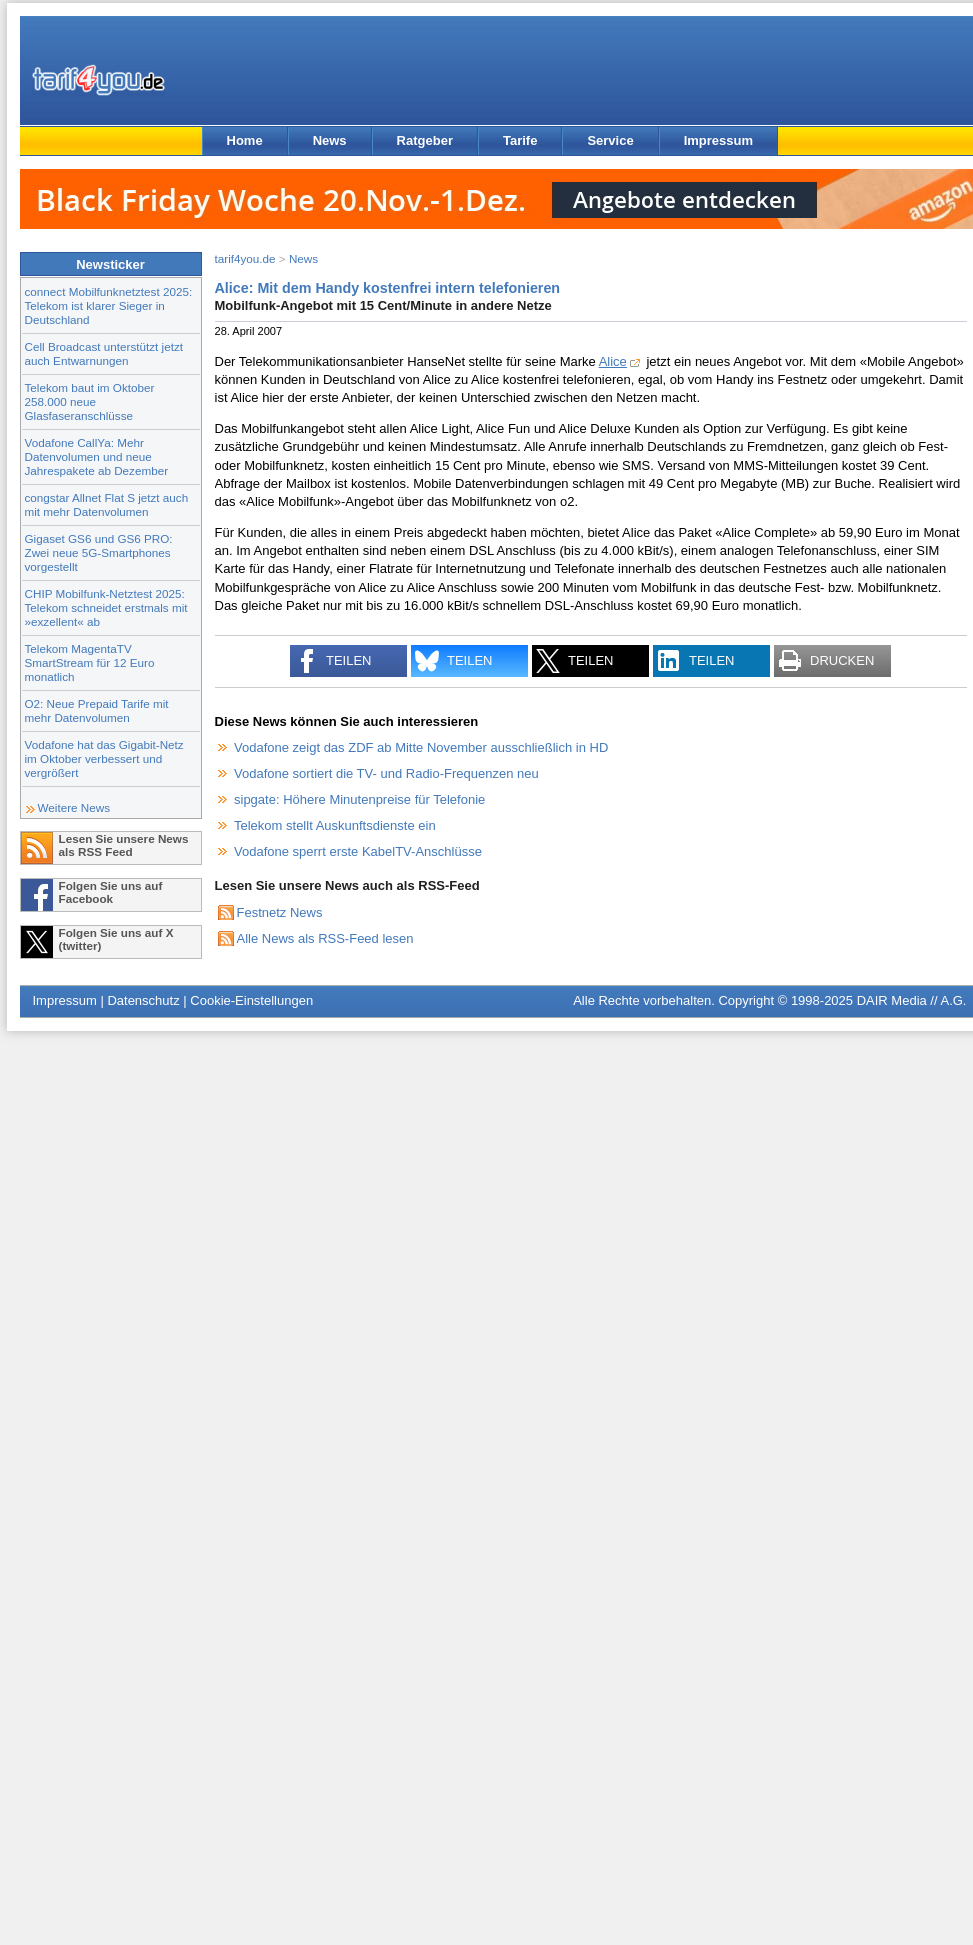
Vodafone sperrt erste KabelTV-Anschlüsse (358, 851)
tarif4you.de (245, 258)
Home (245, 140)
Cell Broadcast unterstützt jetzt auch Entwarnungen (104, 353)
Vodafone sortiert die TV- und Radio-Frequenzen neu (386, 773)
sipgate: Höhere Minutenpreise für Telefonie (359, 799)
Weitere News (74, 807)
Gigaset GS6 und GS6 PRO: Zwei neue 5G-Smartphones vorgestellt (99, 552)
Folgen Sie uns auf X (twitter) (116, 939)
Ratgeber (425, 140)
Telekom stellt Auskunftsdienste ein (335, 825)
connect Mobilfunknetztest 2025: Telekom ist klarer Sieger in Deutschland (109, 305)
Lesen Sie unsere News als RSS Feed (124, 845)
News (330, 140)
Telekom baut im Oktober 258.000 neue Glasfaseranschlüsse (90, 401)
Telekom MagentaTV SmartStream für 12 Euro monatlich (90, 662)
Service (610, 140)
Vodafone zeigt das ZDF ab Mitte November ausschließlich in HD (421, 747)
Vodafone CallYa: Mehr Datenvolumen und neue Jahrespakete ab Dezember (97, 456)
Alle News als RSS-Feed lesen (325, 938)
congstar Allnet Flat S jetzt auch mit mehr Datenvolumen (107, 504)
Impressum (718, 140)
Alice (613, 361)
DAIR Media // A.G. (912, 1000)
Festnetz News (280, 912)
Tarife (520, 140)
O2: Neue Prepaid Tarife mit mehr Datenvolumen (97, 710)
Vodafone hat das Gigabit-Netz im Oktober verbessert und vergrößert (104, 758)
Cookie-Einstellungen (251, 1000)
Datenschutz (143, 1000)
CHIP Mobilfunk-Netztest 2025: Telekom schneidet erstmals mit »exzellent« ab (106, 607)
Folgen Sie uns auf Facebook (111, 892)
